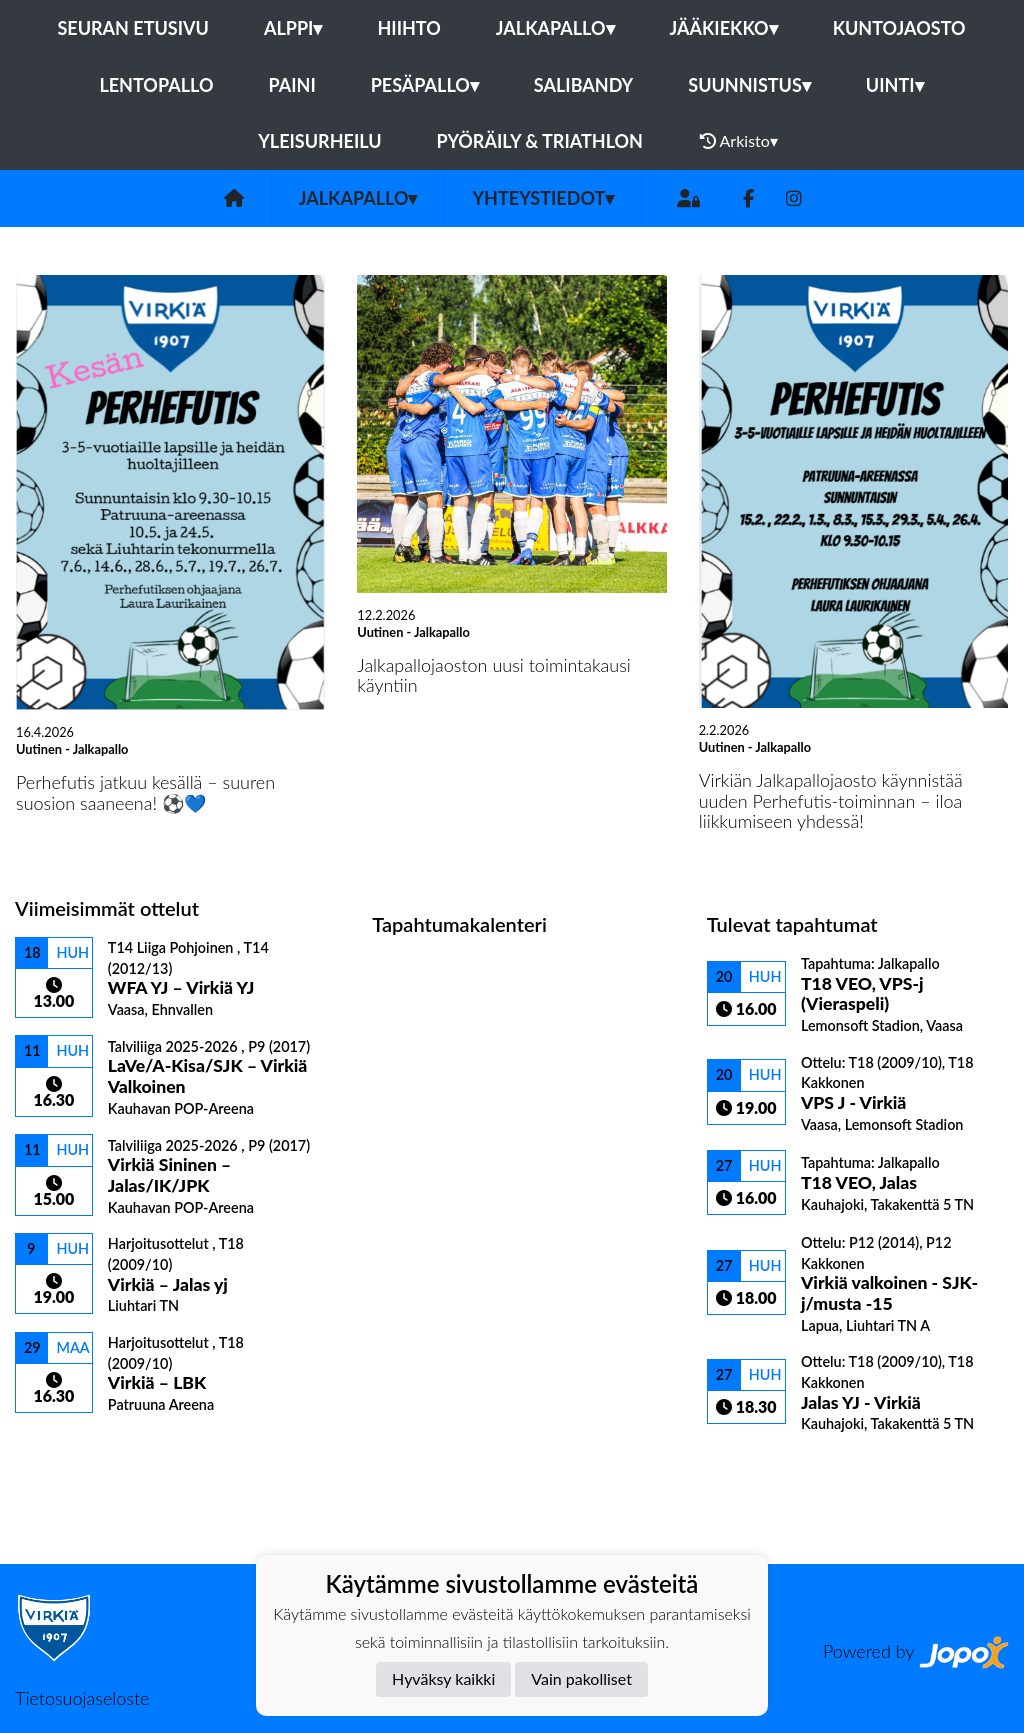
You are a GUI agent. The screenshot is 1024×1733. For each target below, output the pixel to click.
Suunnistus (749, 85)
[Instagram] (794, 198)
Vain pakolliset (581, 1678)
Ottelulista (64, 1448)
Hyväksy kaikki (443, 1678)
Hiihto (408, 28)
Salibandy (583, 85)
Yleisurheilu (319, 141)
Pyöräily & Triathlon (540, 141)
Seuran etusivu (133, 28)
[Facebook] (748, 198)
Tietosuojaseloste (82, 1698)
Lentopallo (156, 85)
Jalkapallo (555, 28)
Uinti (895, 85)
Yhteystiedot (543, 198)
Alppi (293, 28)
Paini (291, 85)
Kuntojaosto (899, 28)
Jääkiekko (724, 28)
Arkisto (739, 141)
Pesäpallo (425, 85)
